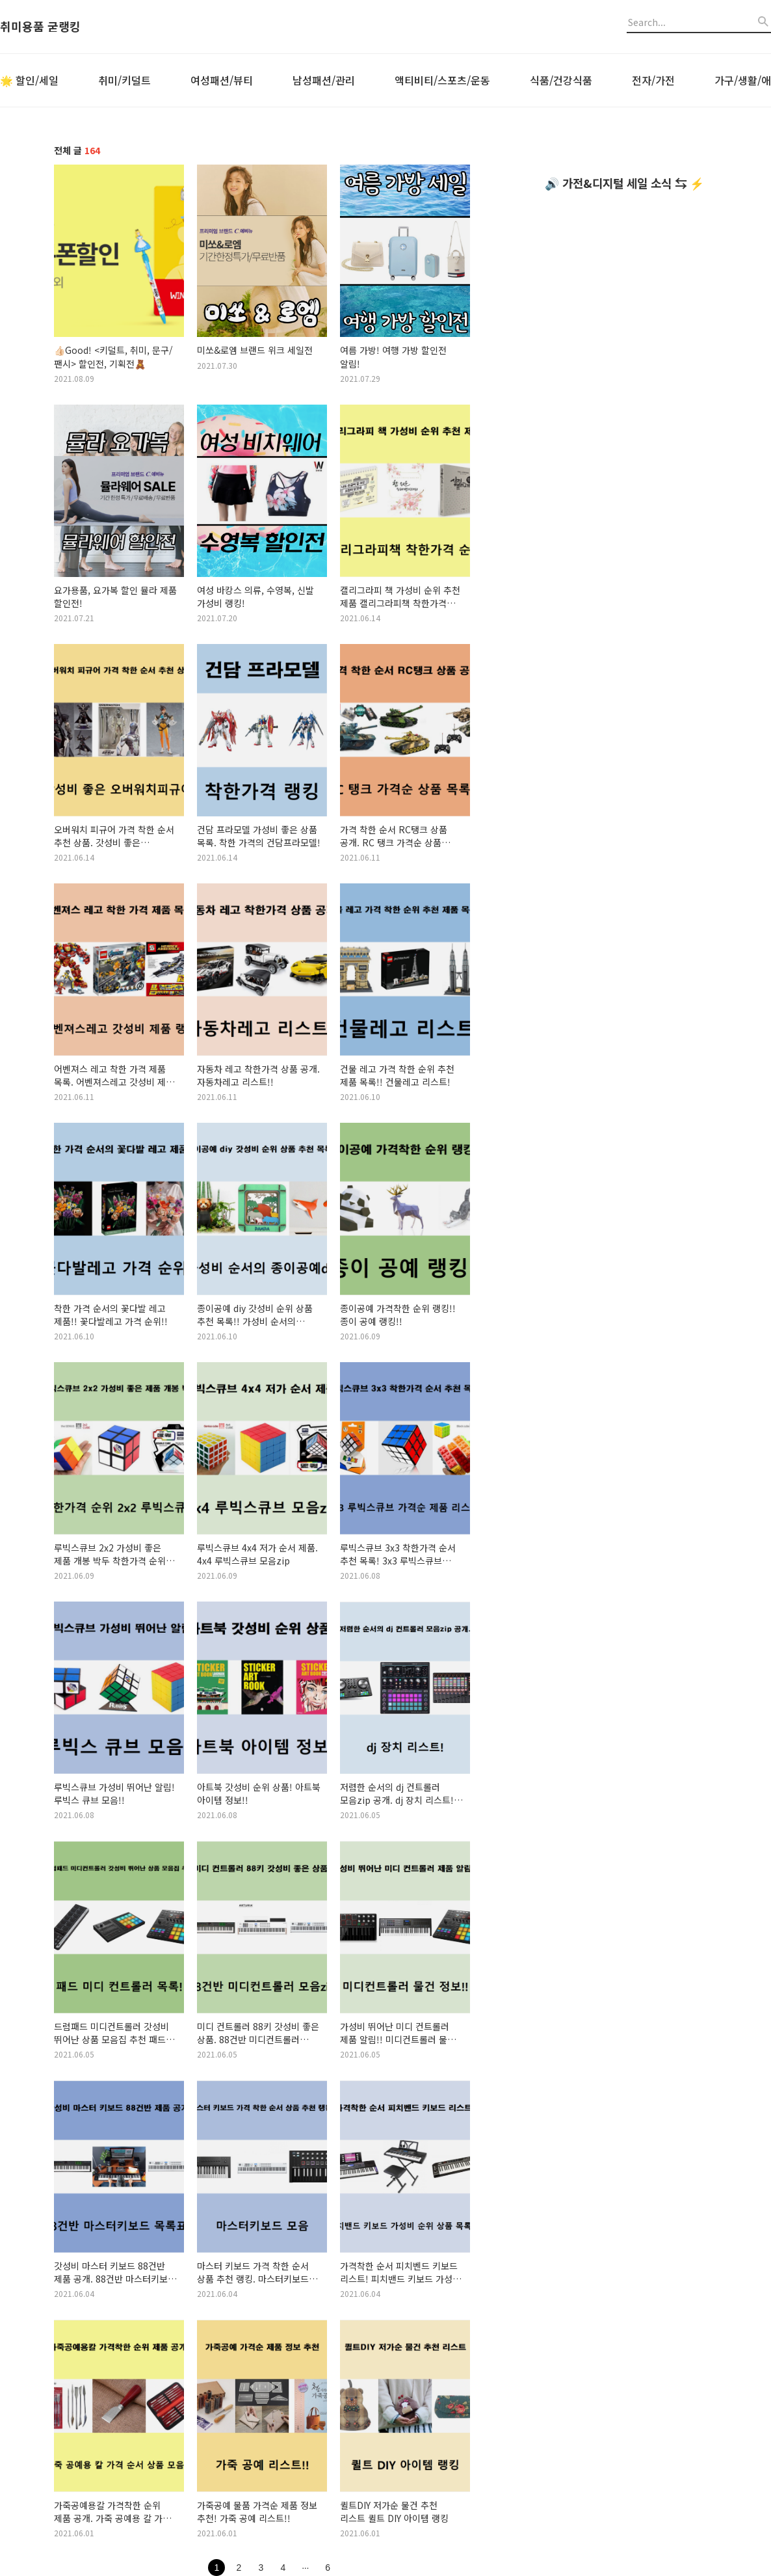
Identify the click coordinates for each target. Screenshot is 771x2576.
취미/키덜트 (124, 80)
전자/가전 (653, 80)
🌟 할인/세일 (29, 80)
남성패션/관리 (324, 80)
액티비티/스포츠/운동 (442, 80)
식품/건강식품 (561, 80)
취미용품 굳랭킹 (40, 27)
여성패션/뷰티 (221, 80)
